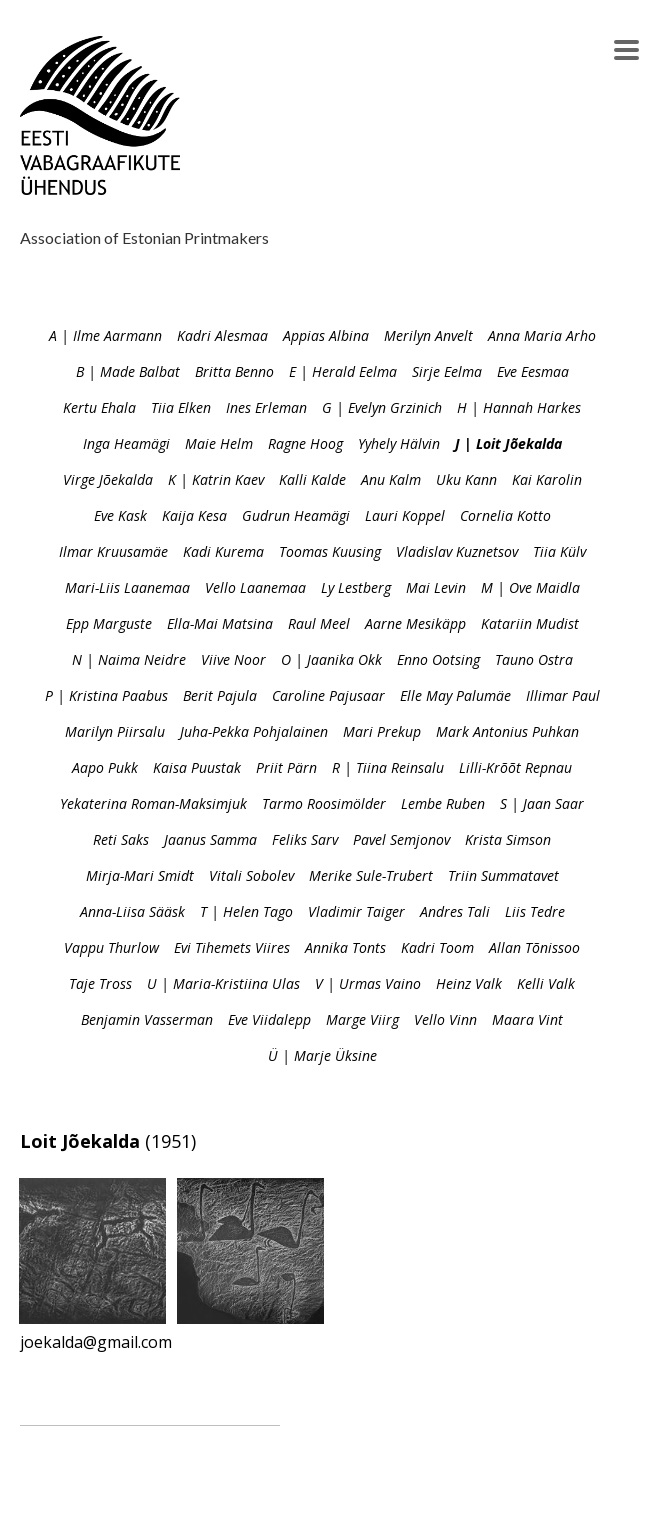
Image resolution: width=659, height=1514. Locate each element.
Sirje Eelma (447, 371)
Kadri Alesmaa (222, 335)
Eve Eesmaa (533, 371)
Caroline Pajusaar (328, 695)
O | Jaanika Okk (331, 659)
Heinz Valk (469, 983)
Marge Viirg (362, 1019)
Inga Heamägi (126, 443)
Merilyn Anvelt (428, 335)
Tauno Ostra (534, 659)
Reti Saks (121, 839)
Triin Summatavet (503, 875)
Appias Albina (326, 335)
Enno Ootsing (438, 659)
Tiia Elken (181, 407)
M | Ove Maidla (530, 587)
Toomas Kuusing (330, 551)
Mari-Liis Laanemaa (127, 587)
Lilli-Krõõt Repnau (515, 767)
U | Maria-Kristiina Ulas (223, 983)
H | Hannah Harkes (519, 407)
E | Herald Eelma (343, 371)
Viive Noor (233, 659)
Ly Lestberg (356, 587)
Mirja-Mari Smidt (140, 875)
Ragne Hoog (305, 443)
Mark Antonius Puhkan (507, 731)
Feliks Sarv (305, 839)
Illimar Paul (563, 695)
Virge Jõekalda (108, 479)
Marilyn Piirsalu (115, 731)
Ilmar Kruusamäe (113, 551)
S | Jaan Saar (542, 803)
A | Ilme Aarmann (105, 335)
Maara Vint (527, 1019)
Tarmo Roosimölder (324, 803)
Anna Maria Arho (542, 335)
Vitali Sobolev (251, 875)
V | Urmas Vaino (368, 983)
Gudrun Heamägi (296, 515)
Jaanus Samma (210, 839)
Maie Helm (219, 443)
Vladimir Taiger (356, 911)
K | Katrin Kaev (216, 479)
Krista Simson (508, 839)
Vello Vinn (445, 1019)
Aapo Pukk (105, 767)
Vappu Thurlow (111, 947)
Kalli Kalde (312, 479)
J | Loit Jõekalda (508, 443)
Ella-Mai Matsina (220, 623)
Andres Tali (455, 911)
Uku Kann (466, 479)
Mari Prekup (382, 731)
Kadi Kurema (223, 551)
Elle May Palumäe (455, 695)
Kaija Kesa (194, 515)
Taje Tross (100, 983)
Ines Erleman (266, 407)
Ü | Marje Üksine (322, 1055)
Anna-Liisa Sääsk (132, 911)
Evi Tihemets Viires (232, 947)
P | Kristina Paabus (106, 695)
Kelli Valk (546, 983)
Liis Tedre (535, 911)
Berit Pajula (220, 695)
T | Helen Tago (246, 911)
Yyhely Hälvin (399, 443)
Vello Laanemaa (255, 587)
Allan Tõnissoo (534, 947)
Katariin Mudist (530, 623)
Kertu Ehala (99, 407)
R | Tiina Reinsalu (388, 767)
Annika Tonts (345, 947)
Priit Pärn (286, 767)
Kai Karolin (547, 479)
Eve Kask (120, 515)
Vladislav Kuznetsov (457, 551)
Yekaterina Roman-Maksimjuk (153, 803)
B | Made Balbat (128, 371)
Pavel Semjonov (401, 839)
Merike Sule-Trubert (371, 875)
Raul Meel (319, 623)
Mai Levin (436, 587)
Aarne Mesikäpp (415, 623)
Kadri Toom (437, 947)
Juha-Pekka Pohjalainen (254, 731)
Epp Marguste (109, 623)
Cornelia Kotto (505, 515)
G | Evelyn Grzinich (382, 407)
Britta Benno (234, 371)
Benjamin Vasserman (147, 1019)
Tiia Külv (559, 551)
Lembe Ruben (443, 803)
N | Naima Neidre (129, 659)
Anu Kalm (391, 479)
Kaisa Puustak (197, 767)
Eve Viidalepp (269, 1019)
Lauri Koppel (405, 515)
